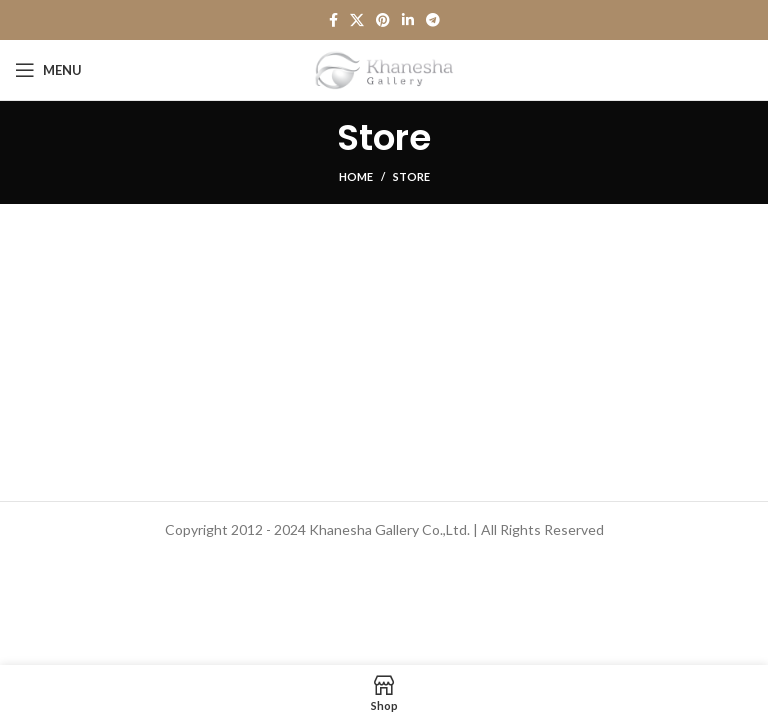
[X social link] (357, 20)
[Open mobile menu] (48, 70)
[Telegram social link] (433, 20)
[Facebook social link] (333, 20)
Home (356, 176)
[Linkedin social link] (408, 20)
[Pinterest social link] (383, 20)
